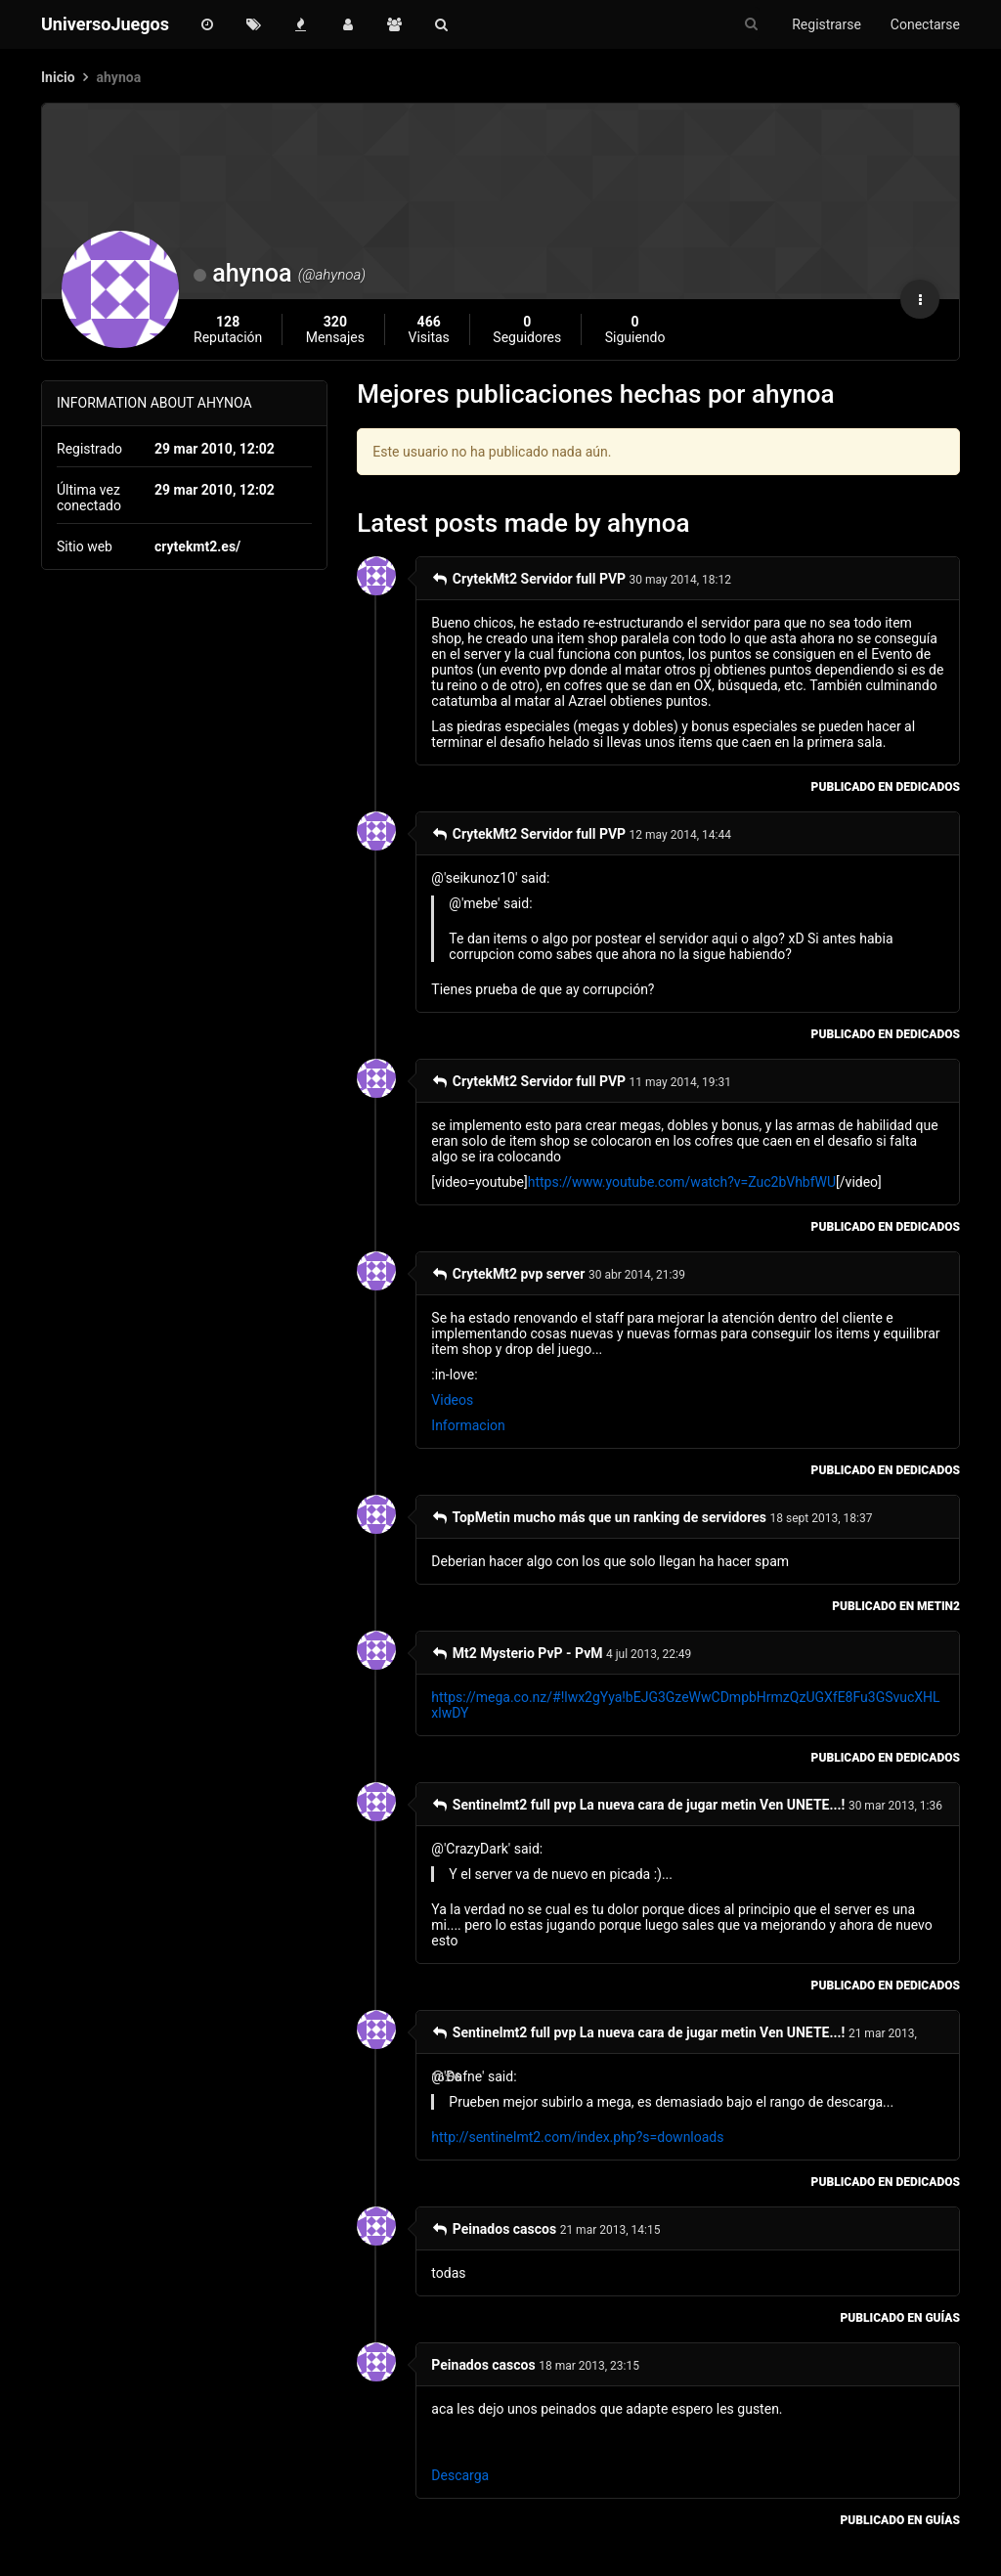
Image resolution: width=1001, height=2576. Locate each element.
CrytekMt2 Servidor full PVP (528, 579)
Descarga (460, 2475)
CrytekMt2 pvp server (508, 1274)
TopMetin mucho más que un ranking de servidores (598, 1517)
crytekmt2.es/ (197, 546)
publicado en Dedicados (885, 787)
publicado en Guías (900, 2318)
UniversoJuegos (105, 24)
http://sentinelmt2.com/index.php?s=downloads (577, 2137)
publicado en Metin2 (896, 1606)
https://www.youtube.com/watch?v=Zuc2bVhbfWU (682, 1182)
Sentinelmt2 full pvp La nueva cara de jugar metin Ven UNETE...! (638, 1804)
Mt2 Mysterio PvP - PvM (516, 1653)
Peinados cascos (493, 2229)
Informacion (467, 1425)
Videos (452, 1400)
